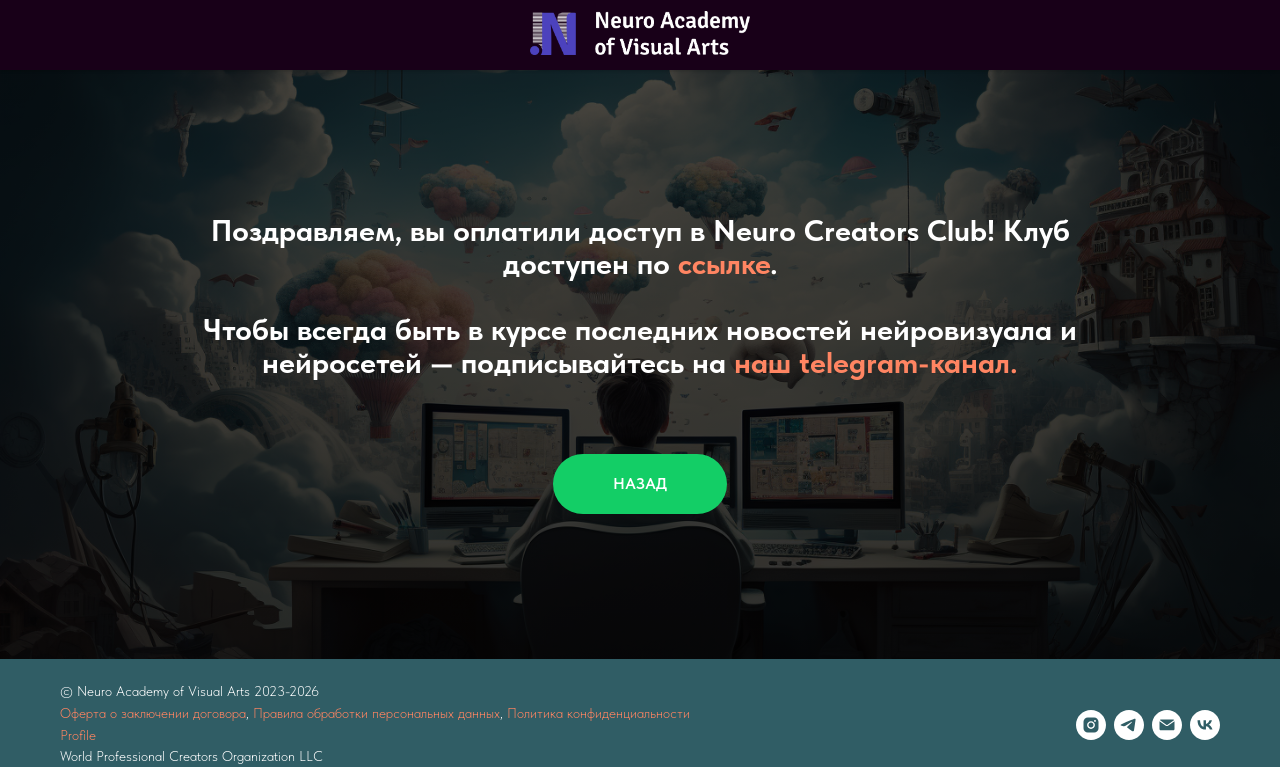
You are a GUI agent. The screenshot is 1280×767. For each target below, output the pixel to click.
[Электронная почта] (1167, 725)
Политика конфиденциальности (598, 713)
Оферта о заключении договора (153, 713)
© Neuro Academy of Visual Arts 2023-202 (185, 691)
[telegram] (1129, 725)
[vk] (1205, 725)
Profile (78, 735)
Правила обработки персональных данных (376, 713)
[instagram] (1091, 725)
